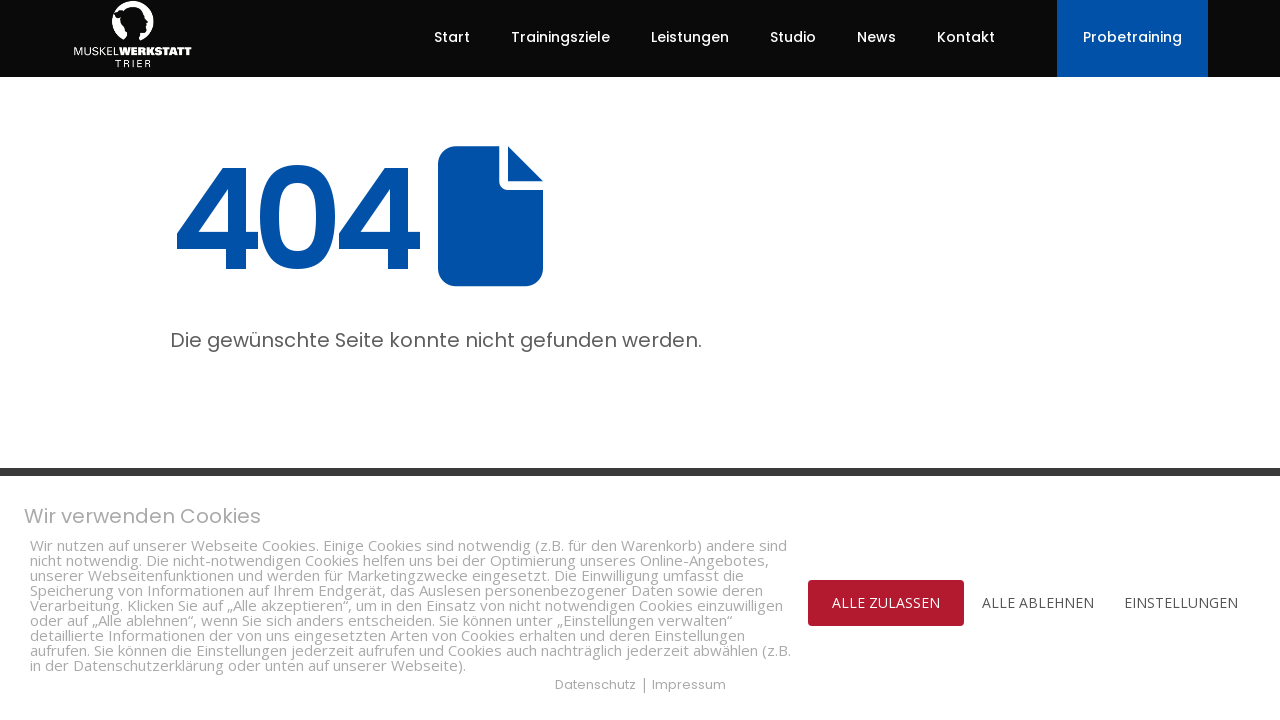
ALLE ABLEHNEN (1038, 602)
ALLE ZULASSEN (886, 602)
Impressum (689, 684)
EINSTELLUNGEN (1181, 602)
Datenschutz (595, 684)
